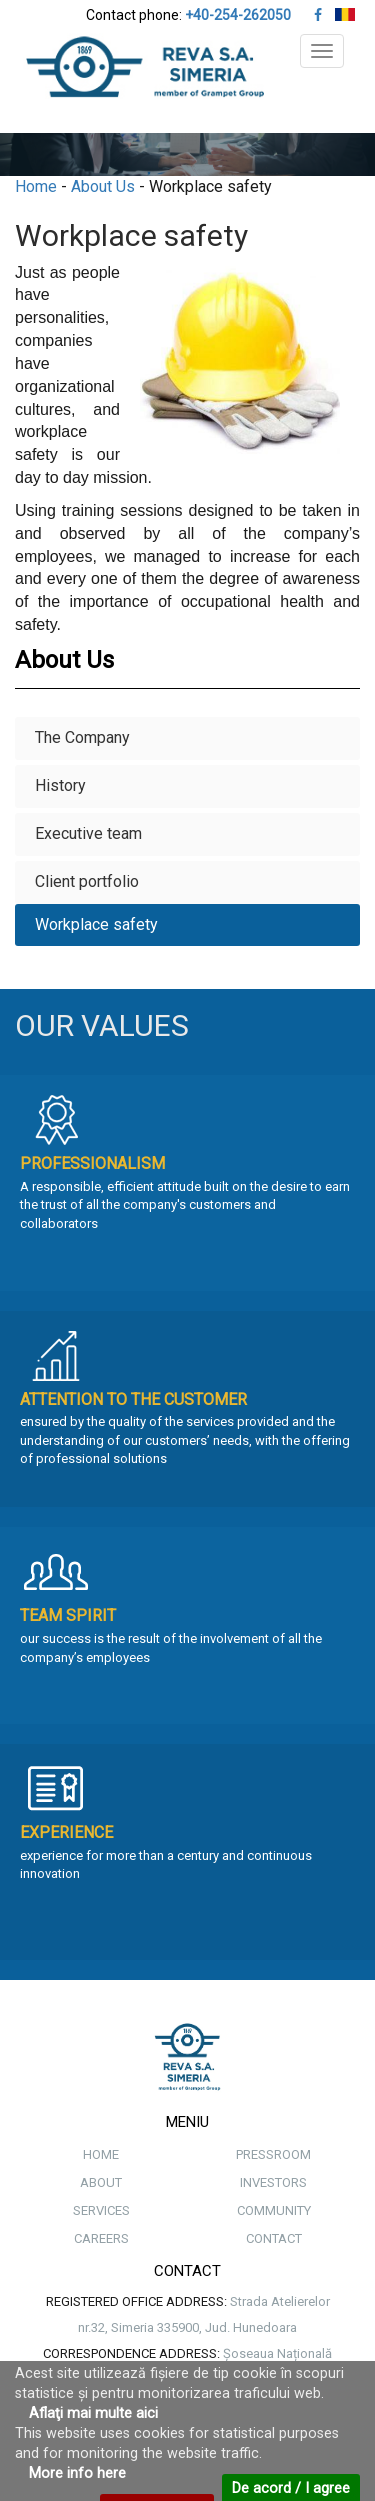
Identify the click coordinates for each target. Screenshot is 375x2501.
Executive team (88, 833)
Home (36, 186)
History (60, 785)
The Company (82, 737)
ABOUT (101, 2182)
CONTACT (274, 2238)
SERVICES (101, 2210)
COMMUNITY (274, 2210)
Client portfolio (87, 881)
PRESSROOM (273, 2154)
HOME (101, 2154)
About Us (103, 186)
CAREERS (101, 2238)
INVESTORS (273, 2182)
